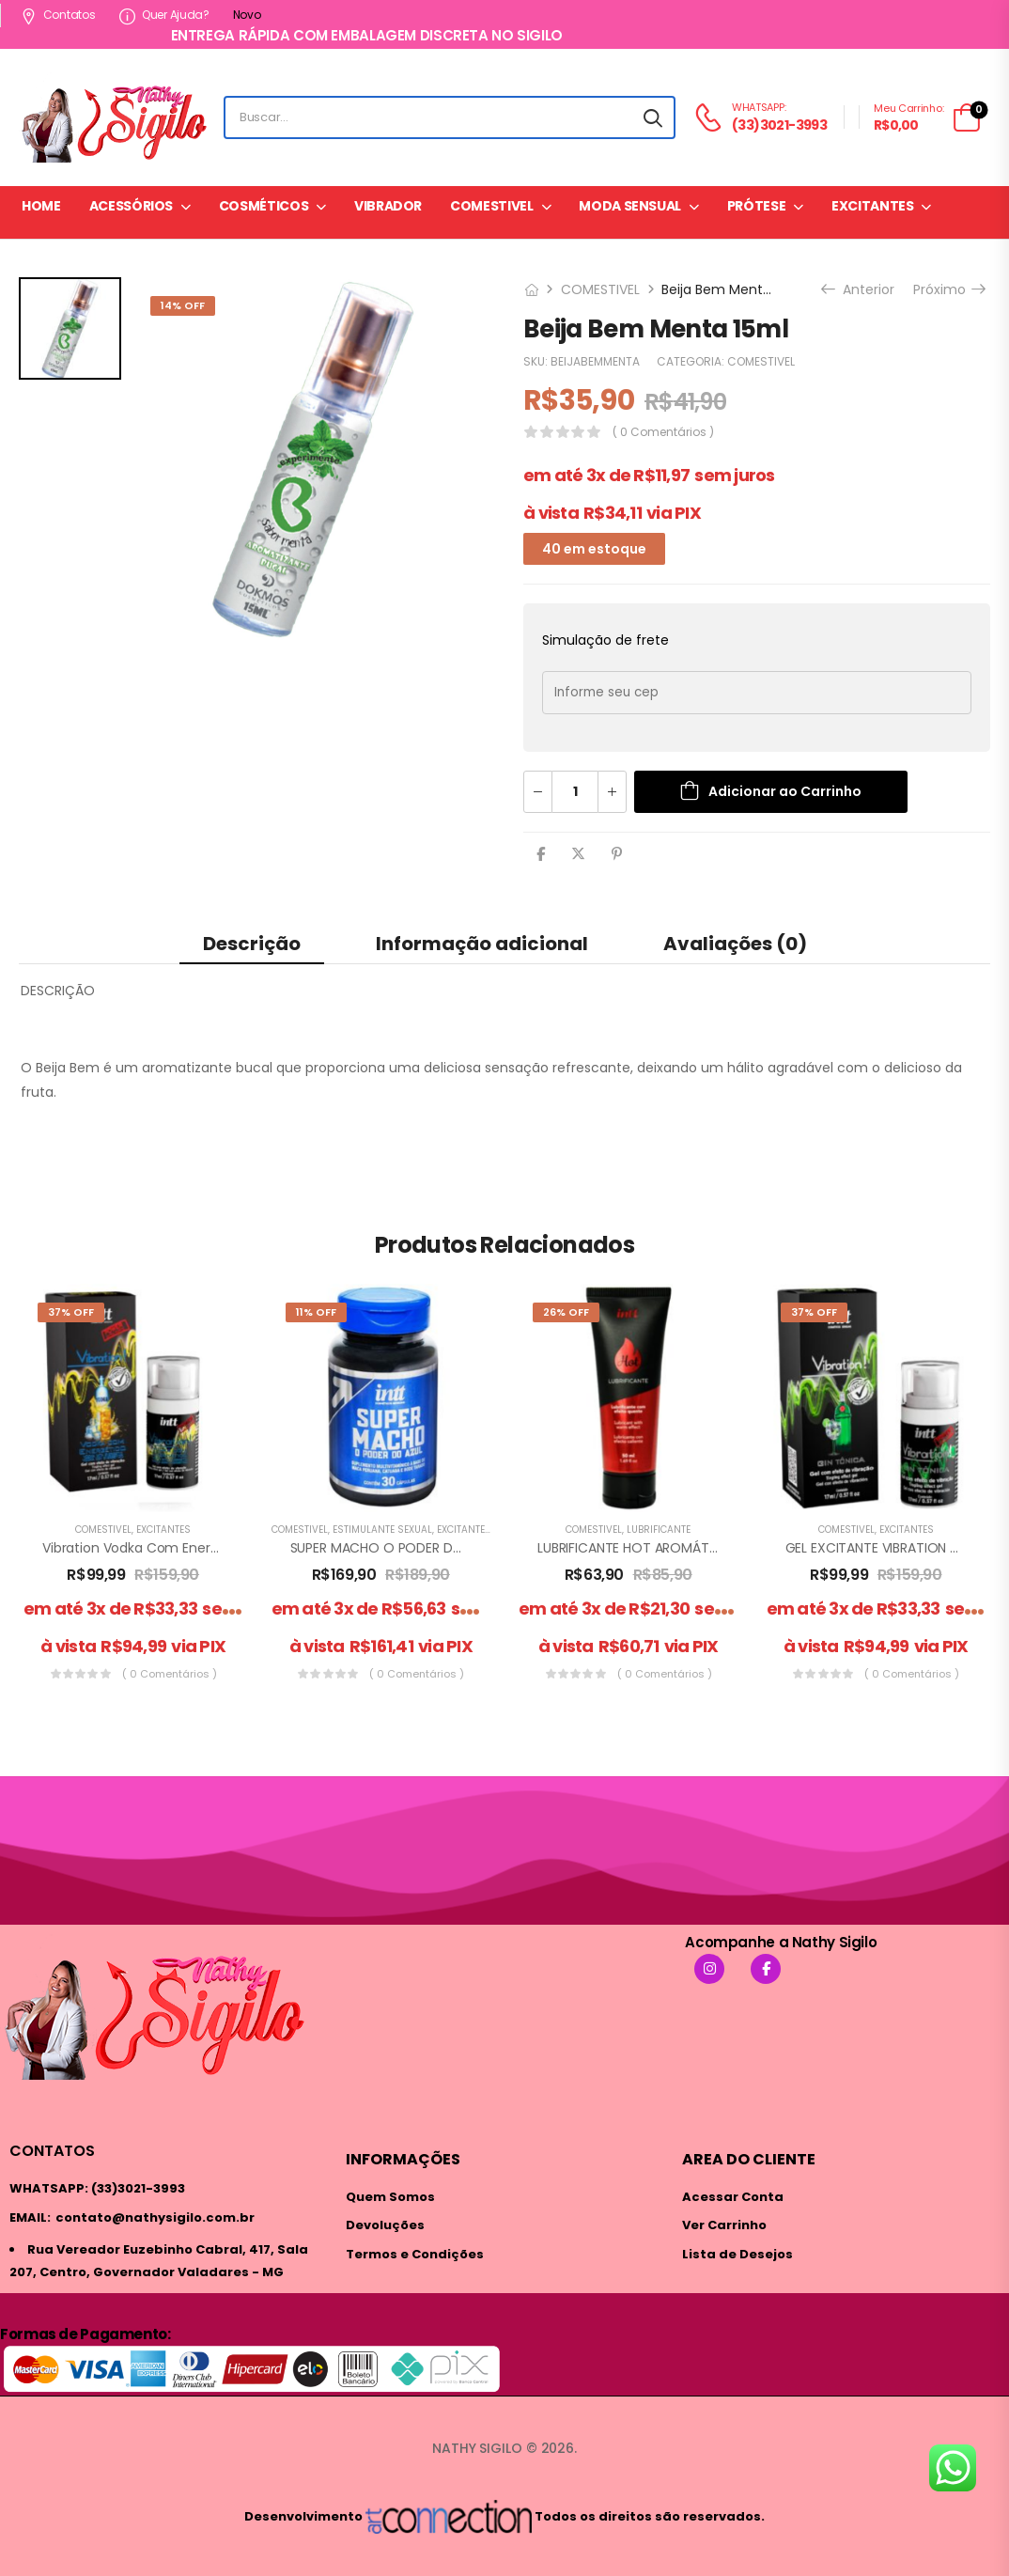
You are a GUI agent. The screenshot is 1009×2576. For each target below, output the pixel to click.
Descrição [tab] (252, 943)
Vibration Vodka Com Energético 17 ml (163, 1547)
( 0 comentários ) (663, 432)
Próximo (948, 289)
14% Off (183, 305)
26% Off (566, 1311)
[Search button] (652, 117)
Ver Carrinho (724, 2225)
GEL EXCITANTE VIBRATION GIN (878, 1547)
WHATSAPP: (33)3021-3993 (97, 2188)
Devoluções (385, 2225)
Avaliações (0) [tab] (735, 943)
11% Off (316, 1311)
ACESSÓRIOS (131, 205)
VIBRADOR (388, 205)
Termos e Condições (415, 2254)
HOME (41, 205)
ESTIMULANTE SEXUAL (382, 1529)
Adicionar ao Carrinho (785, 791)
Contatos (58, 15)
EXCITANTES (872, 205)
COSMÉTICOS (264, 205)
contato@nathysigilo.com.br (155, 2217)
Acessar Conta (733, 2197)
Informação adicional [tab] (482, 943)
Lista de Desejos (737, 2254)
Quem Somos (390, 2197)
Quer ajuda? (164, 15)
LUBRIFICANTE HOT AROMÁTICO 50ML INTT (668, 1547)
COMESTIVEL (492, 205)
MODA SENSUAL (630, 205)
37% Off (71, 1311)
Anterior (859, 289)
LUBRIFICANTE (659, 1529)
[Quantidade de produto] (575, 792)
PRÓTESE (756, 205)
